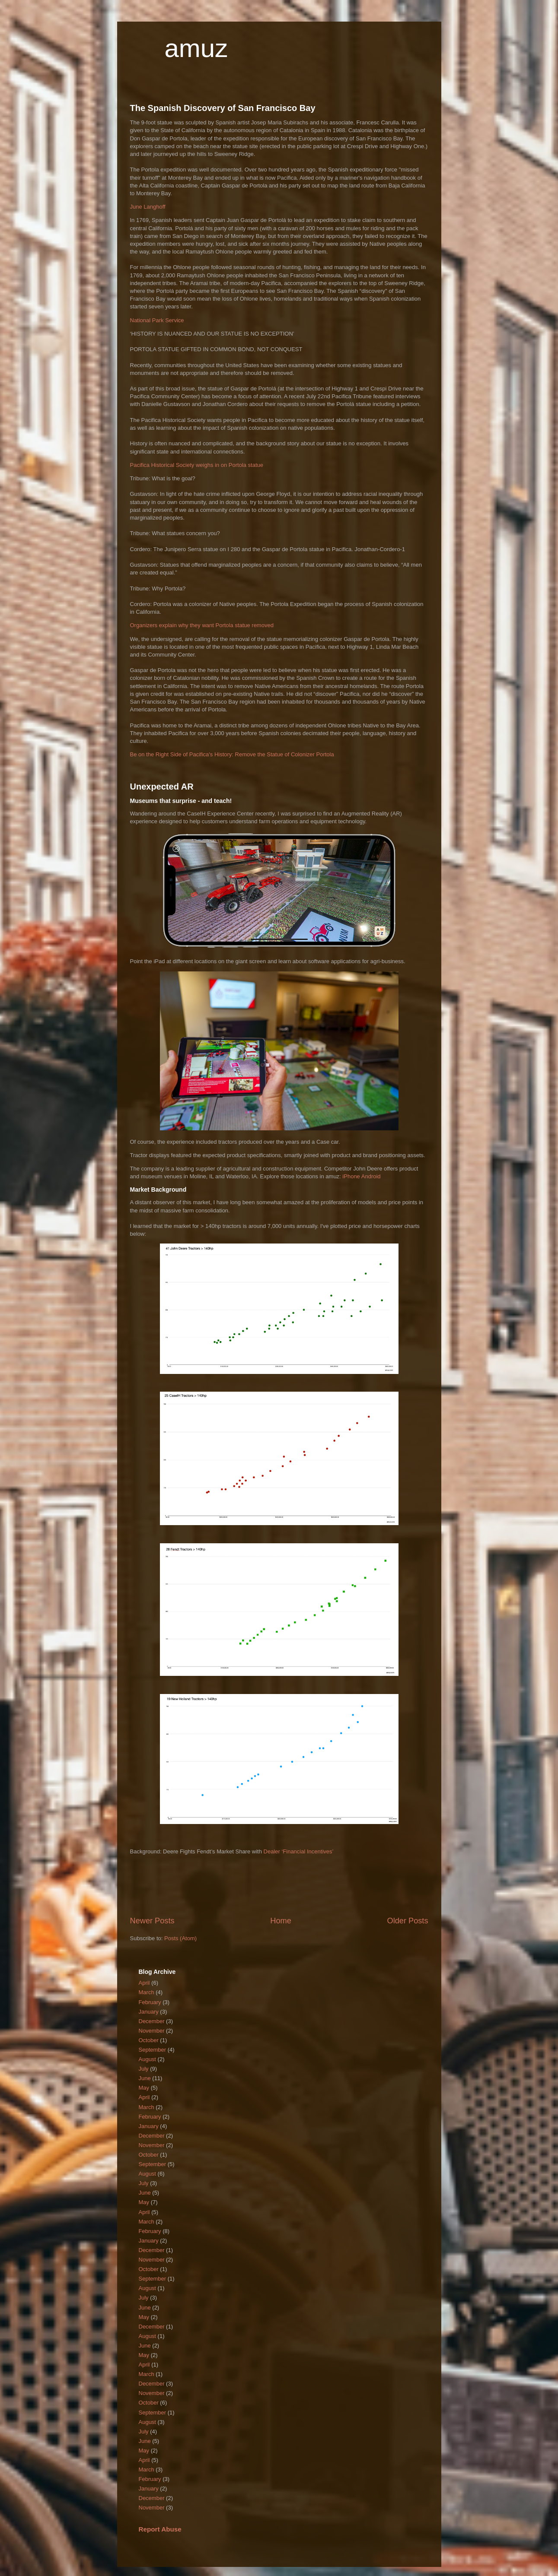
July (144, 2068)
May (144, 2087)
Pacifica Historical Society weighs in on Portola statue (197, 465)
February (150, 2002)
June (145, 2078)
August (147, 2059)
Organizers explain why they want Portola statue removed (202, 625)
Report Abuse (160, 2529)
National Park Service (157, 320)
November (152, 2030)
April (144, 1983)
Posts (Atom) (180, 1938)
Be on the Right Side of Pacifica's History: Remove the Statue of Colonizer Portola (232, 754)
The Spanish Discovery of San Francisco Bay (223, 108)
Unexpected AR (162, 786)
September (152, 2049)
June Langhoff (148, 206)
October (149, 2040)
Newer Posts (152, 1920)
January (149, 2011)
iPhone (351, 1176)
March (146, 1992)
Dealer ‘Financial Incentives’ (299, 1851)
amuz (196, 48)
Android (371, 1176)
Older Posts (407, 1920)
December (152, 2021)
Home (280, 1920)
